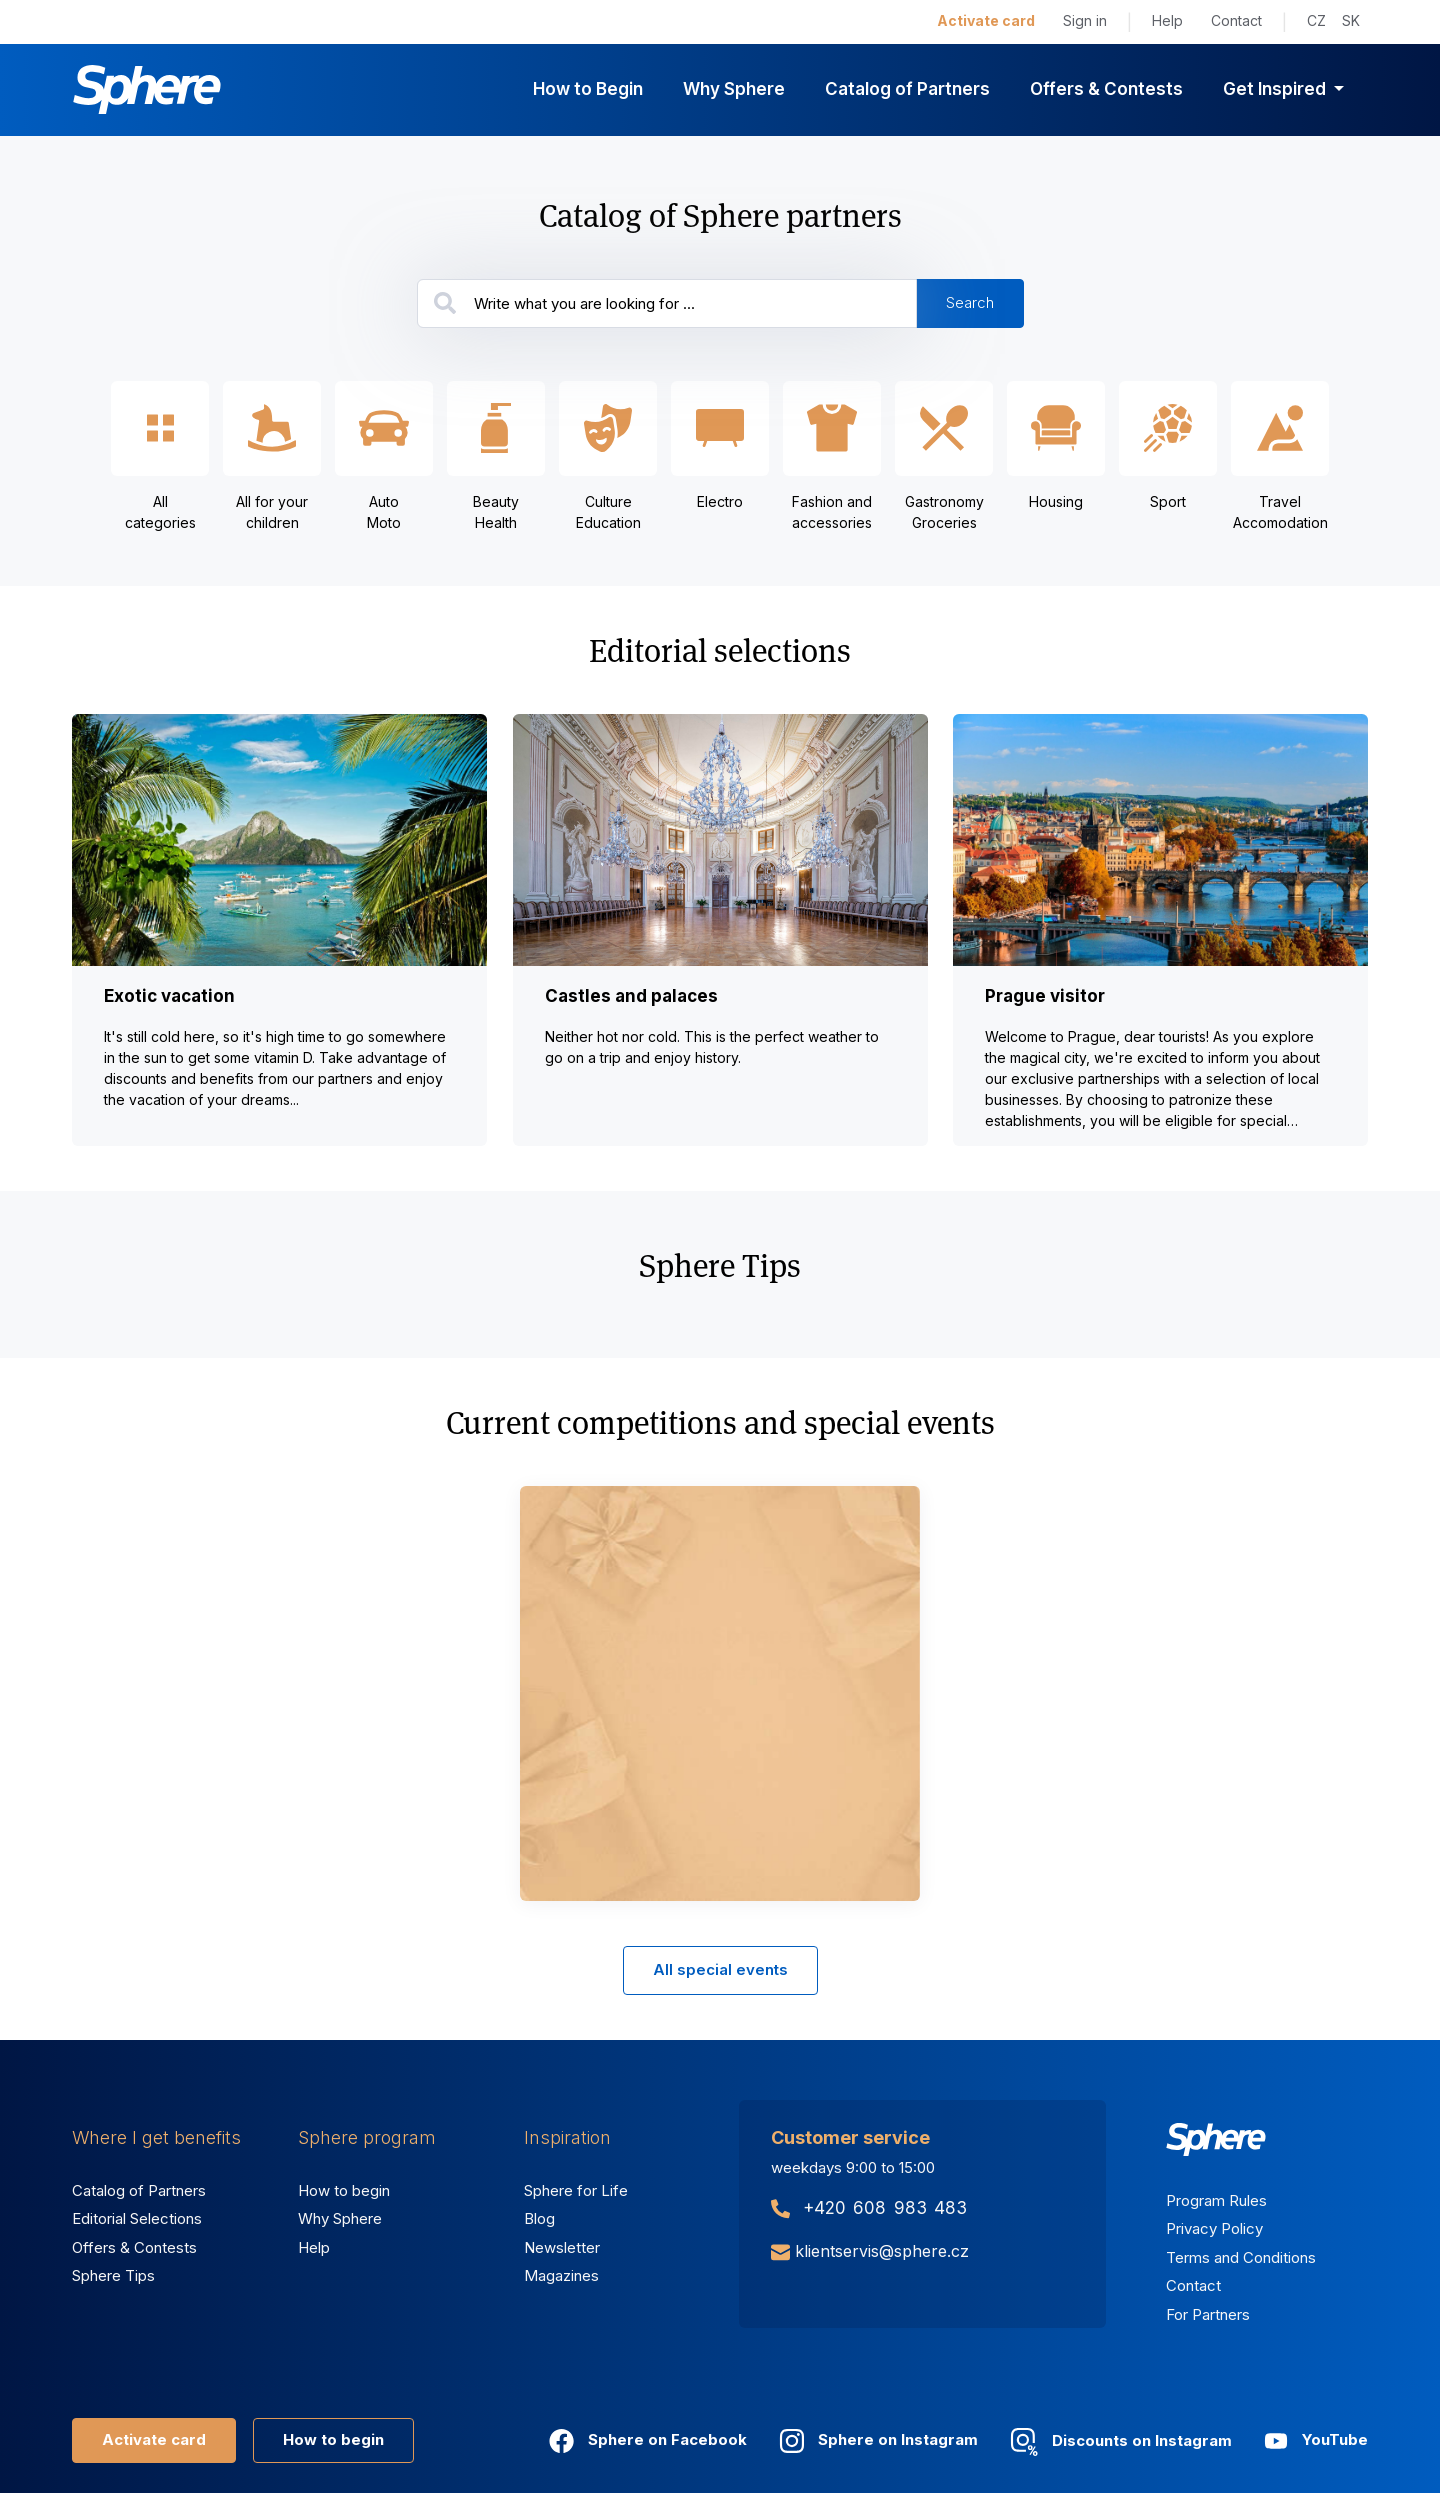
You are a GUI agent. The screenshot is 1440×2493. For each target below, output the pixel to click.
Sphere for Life (576, 2190)
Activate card (986, 20)
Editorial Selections (137, 2218)
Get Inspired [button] (1276, 89)
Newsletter (562, 2247)
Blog (539, 2218)
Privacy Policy (1214, 2228)
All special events (720, 1969)
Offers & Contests (1106, 89)
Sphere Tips (113, 2275)
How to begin (344, 2190)
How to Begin (588, 89)
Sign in (1085, 20)
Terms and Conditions (1241, 2257)
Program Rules (1216, 2200)
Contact (1236, 20)
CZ (1316, 20)
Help (1167, 20)
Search (970, 302)
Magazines (561, 2275)
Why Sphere (734, 89)
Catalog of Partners (907, 89)
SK (1351, 20)
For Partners (1208, 2314)
